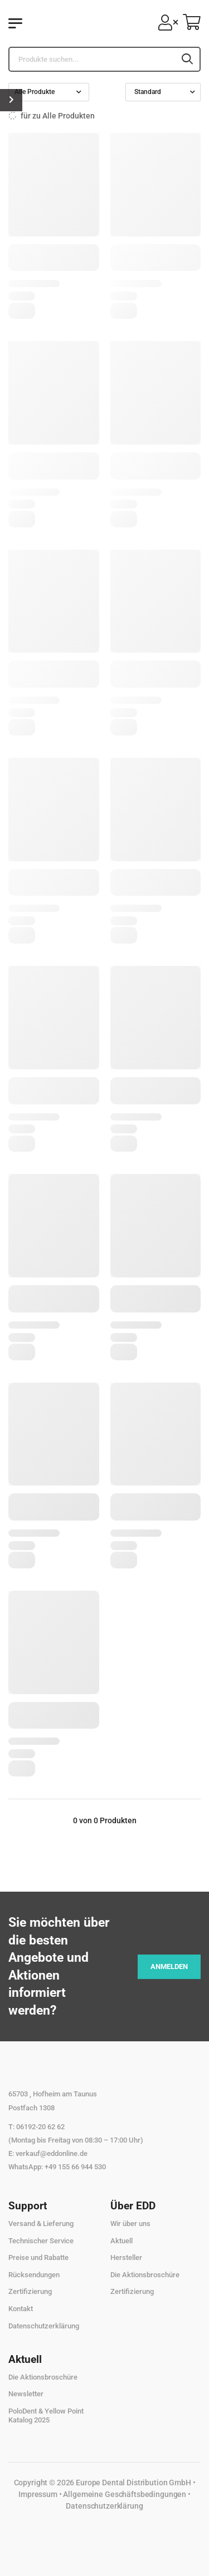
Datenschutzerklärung (43, 2326)
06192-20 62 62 (40, 2127)
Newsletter (25, 2394)
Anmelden (169, 1966)
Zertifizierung (30, 2291)
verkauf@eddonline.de (52, 2153)
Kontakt (20, 2308)
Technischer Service (41, 2241)
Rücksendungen (34, 2275)
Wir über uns (130, 2223)
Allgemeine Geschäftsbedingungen (124, 2494)
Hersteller (126, 2257)
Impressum (37, 2494)
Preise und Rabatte (38, 2257)
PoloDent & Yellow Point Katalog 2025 (46, 2415)
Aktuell (121, 2241)
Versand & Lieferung (41, 2223)
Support (27, 2205)
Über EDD (132, 2205)
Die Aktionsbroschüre (144, 2275)
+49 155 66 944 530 (75, 2167)
